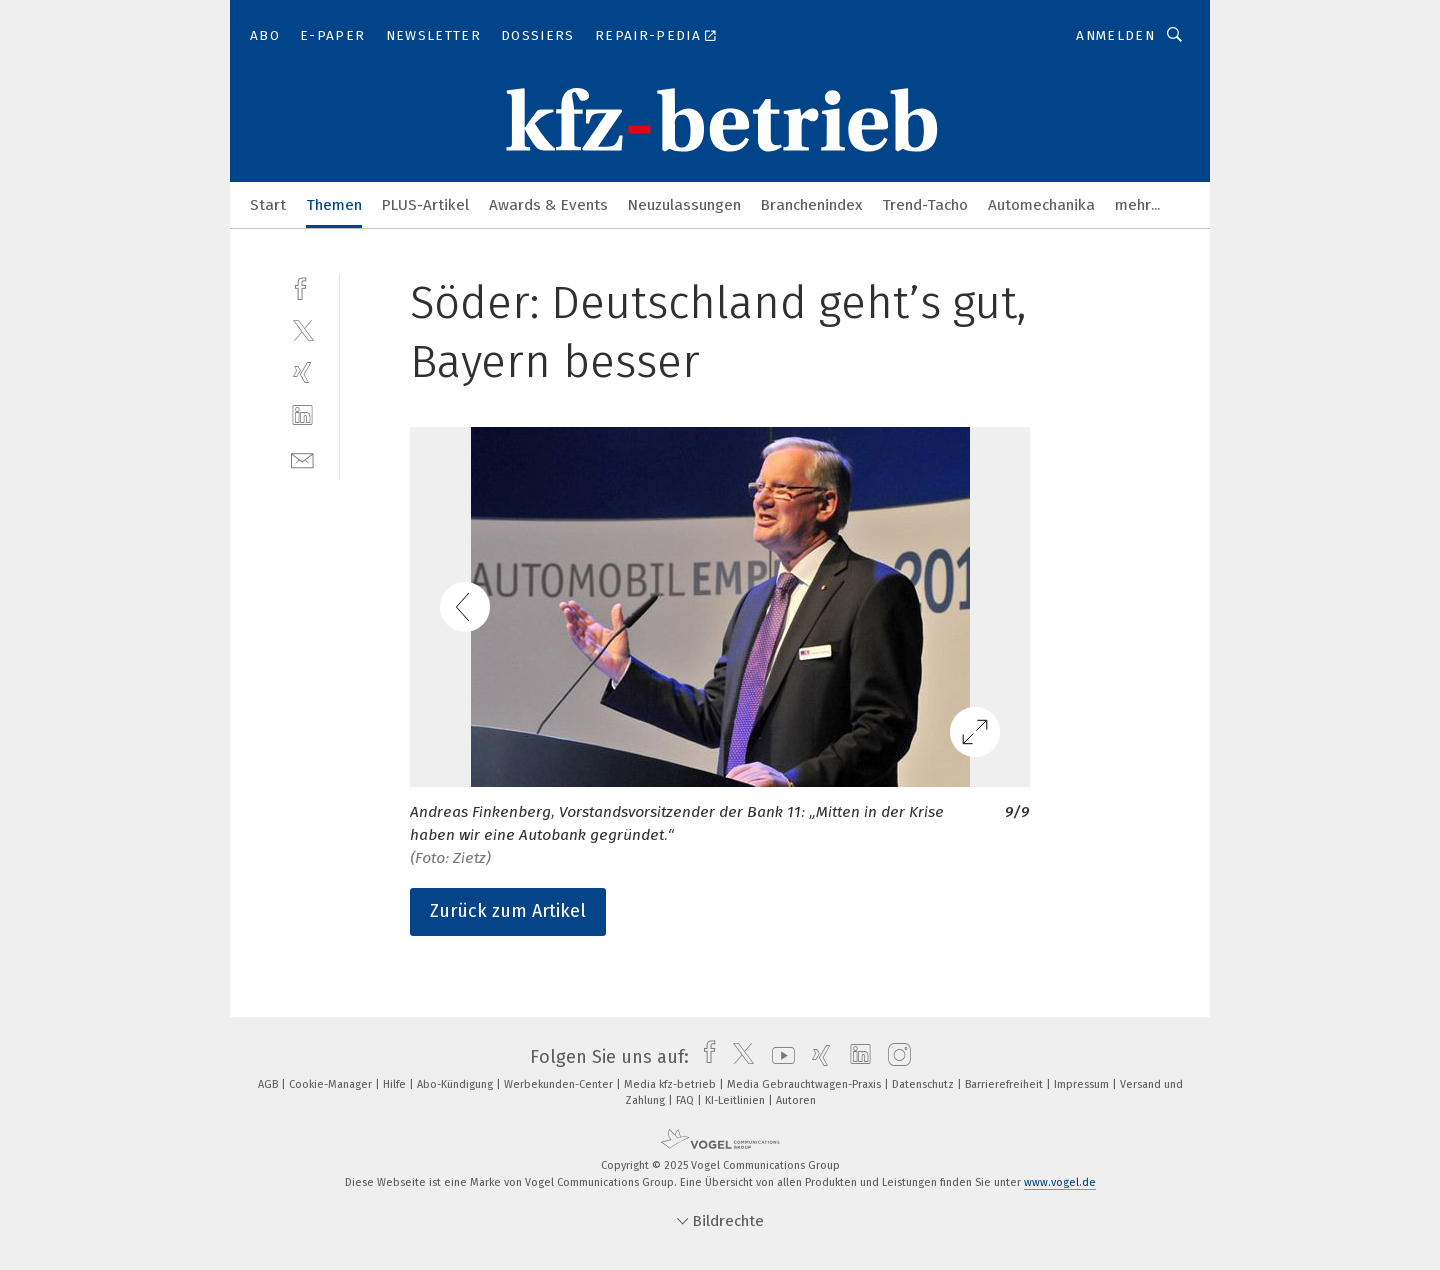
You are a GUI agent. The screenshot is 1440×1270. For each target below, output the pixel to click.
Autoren (796, 1100)
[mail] (302, 458)
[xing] (302, 372)
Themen (334, 205)
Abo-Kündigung (456, 1084)
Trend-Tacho (925, 205)
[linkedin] (302, 415)
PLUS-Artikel (425, 205)
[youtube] (778, 1057)
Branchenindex (811, 205)
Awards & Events (548, 205)
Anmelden (1115, 35)
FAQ (686, 1100)
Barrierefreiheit (1005, 1084)
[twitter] (302, 329)
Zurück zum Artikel (508, 911)
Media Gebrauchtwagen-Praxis (805, 1084)
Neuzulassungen (684, 205)
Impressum (1083, 1084)
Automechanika (1041, 205)
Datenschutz (924, 1084)
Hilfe (396, 1084)
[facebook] (302, 286)
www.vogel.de (1060, 1182)
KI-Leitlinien (736, 1100)
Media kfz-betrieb (671, 1084)
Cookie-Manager (332, 1084)
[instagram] (894, 1057)
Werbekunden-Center (560, 1084)
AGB (269, 1084)
